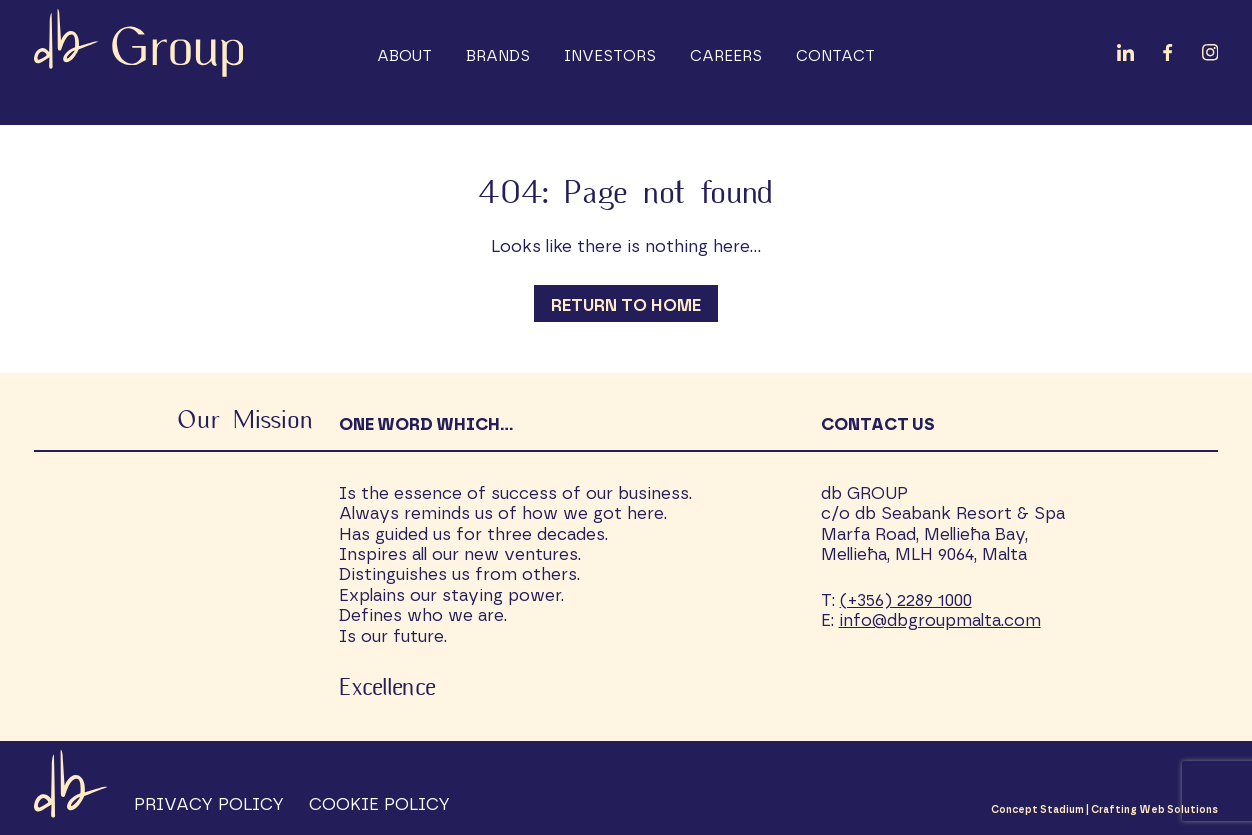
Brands (498, 56)
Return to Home (626, 305)
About (404, 56)
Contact (835, 56)
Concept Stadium (1037, 810)
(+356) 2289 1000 (906, 600)
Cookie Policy (379, 804)
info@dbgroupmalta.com (940, 620)
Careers (726, 56)
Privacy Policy (209, 804)
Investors (610, 56)
